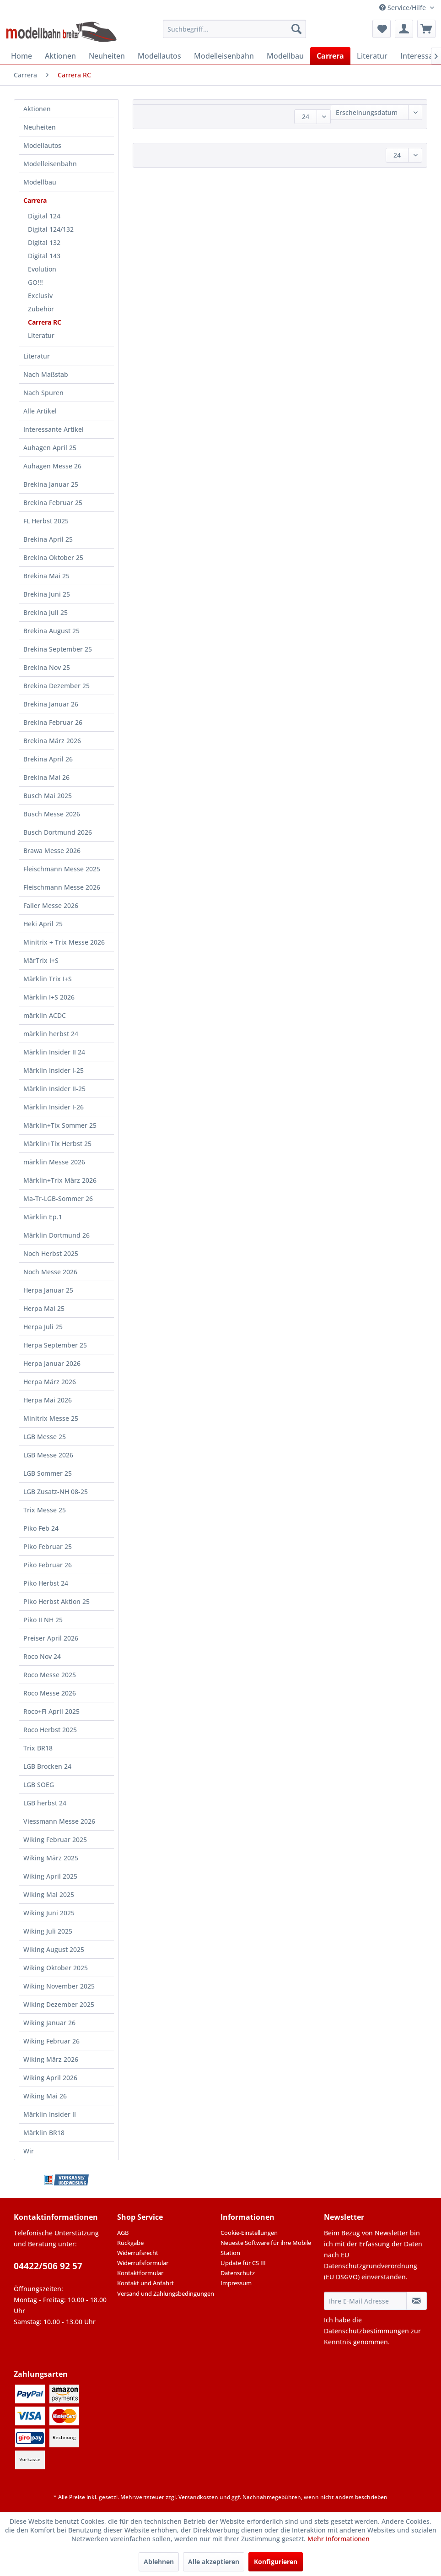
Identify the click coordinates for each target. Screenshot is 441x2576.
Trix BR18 (38, 1748)
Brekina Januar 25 (50, 484)
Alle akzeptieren (213, 2561)
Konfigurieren (275, 2561)
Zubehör (41, 308)
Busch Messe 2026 (51, 814)
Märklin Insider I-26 (53, 1107)
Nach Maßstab (45, 374)
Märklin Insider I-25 (53, 1070)
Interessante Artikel (53, 429)
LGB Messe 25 (44, 1436)
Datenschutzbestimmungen (366, 2330)
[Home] (21, 56)
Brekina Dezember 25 (56, 685)
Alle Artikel (40, 411)
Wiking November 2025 (59, 1986)
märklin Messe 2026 (54, 1162)
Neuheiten (39, 127)
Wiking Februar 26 (51, 2041)
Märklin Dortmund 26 (56, 1235)
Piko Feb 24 (41, 1528)
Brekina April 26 (48, 759)
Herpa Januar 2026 (52, 1363)
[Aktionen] (60, 56)
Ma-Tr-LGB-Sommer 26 (58, 1198)
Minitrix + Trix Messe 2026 (64, 942)
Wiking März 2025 (50, 1857)
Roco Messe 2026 (49, 1693)
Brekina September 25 (57, 649)
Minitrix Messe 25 (50, 1418)
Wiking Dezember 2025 (58, 2004)
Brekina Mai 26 (46, 777)
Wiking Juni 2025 (49, 1912)
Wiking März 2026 (50, 2059)
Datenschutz (237, 2273)
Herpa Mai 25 (44, 1308)
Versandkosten (198, 2497)
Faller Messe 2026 (50, 905)
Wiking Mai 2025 (48, 1894)
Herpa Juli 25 (43, 1326)
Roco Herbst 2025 (50, 1729)
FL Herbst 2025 (46, 520)
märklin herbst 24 (50, 1033)
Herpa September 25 (55, 1345)
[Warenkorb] (426, 29)
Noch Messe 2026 (50, 1271)
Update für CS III (243, 2263)
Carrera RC (44, 322)
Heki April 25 (43, 923)
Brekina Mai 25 (46, 575)
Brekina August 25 (51, 630)
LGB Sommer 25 (47, 1473)
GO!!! (35, 282)
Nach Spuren (43, 392)
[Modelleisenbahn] (224, 56)
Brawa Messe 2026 (52, 850)
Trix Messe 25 (44, 1509)
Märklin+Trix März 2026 (60, 1180)
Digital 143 (44, 255)
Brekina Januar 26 (50, 704)
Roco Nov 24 (42, 1656)
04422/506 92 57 (48, 2266)
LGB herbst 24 (44, 1803)
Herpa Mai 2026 (47, 1400)
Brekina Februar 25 (52, 502)
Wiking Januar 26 (49, 2022)
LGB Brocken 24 (47, 1766)
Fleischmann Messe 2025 (61, 868)
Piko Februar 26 (47, 1564)
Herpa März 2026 (49, 1381)
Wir (28, 2151)
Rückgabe (130, 2243)
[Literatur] (372, 56)
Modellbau (39, 182)
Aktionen (37, 108)
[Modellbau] (285, 56)
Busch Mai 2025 (47, 795)
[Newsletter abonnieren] (416, 2301)
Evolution (42, 269)
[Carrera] (330, 56)
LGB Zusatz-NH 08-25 (55, 1491)
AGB (123, 2232)
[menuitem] (234, 29)
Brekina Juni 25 (46, 594)
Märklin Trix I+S (47, 978)
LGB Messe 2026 (48, 1455)
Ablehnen (159, 2561)
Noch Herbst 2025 (50, 1253)
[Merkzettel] (381, 29)
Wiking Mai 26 (45, 2096)
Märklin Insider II (49, 2114)
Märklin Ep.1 (42, 1216)
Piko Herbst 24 (45, 1583)
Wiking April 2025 (50, 1876)
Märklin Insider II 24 (54, 1052)
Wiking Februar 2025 (55, 1839)
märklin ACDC (44, 1015)
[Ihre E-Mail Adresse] (365, 2301)
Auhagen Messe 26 (52, 466)
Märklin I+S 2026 (49, 997)
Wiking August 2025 (53, 1949)
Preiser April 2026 (50, 1638)
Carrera (35, 200)
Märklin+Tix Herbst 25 (57, 1143)
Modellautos (42, 145)
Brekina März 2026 (52, 740)
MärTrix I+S (41, 960)
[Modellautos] (159, 56)
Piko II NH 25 (43, 1619)
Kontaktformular (140, 2273)
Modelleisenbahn (50, 163)
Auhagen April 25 (49, 447)
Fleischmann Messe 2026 (61, 887)
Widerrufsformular (142, 2263)
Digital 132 (44, 242)
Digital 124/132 (51, 229)
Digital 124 (44, 216)
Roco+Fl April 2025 (51, 1711)
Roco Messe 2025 (49, 1674)
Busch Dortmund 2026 (57, 832)
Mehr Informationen (338, 2538)
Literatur (41, 335)
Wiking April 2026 (50, 2077)
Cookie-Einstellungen (249, 2232)
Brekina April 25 (48, 539)
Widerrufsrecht (137, 2253)
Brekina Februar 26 (52, 722)
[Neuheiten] (106, 56)
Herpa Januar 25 (48, 1290)
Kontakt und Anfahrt (145, 2283)
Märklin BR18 (44, 2132)
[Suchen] (296, 29)
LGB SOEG (38, 1784)
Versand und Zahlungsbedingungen (165, 2293)
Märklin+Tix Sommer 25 (60, 1125)
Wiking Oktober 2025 (55, 1967)
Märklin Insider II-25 (54, 1088)
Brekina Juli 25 (45, 612)
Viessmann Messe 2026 (59, 1821)
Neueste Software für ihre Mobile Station (265, 2248)
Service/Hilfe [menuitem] (403, 7)
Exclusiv (40, 295)
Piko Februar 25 (47, 1546)
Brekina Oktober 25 (53, 557)
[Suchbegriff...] (234, 29)
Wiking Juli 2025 (47, 1931)
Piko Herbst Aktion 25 (56, 1601)
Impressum (236, 2283)
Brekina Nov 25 (46, 667)
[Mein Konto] (404, 29)
